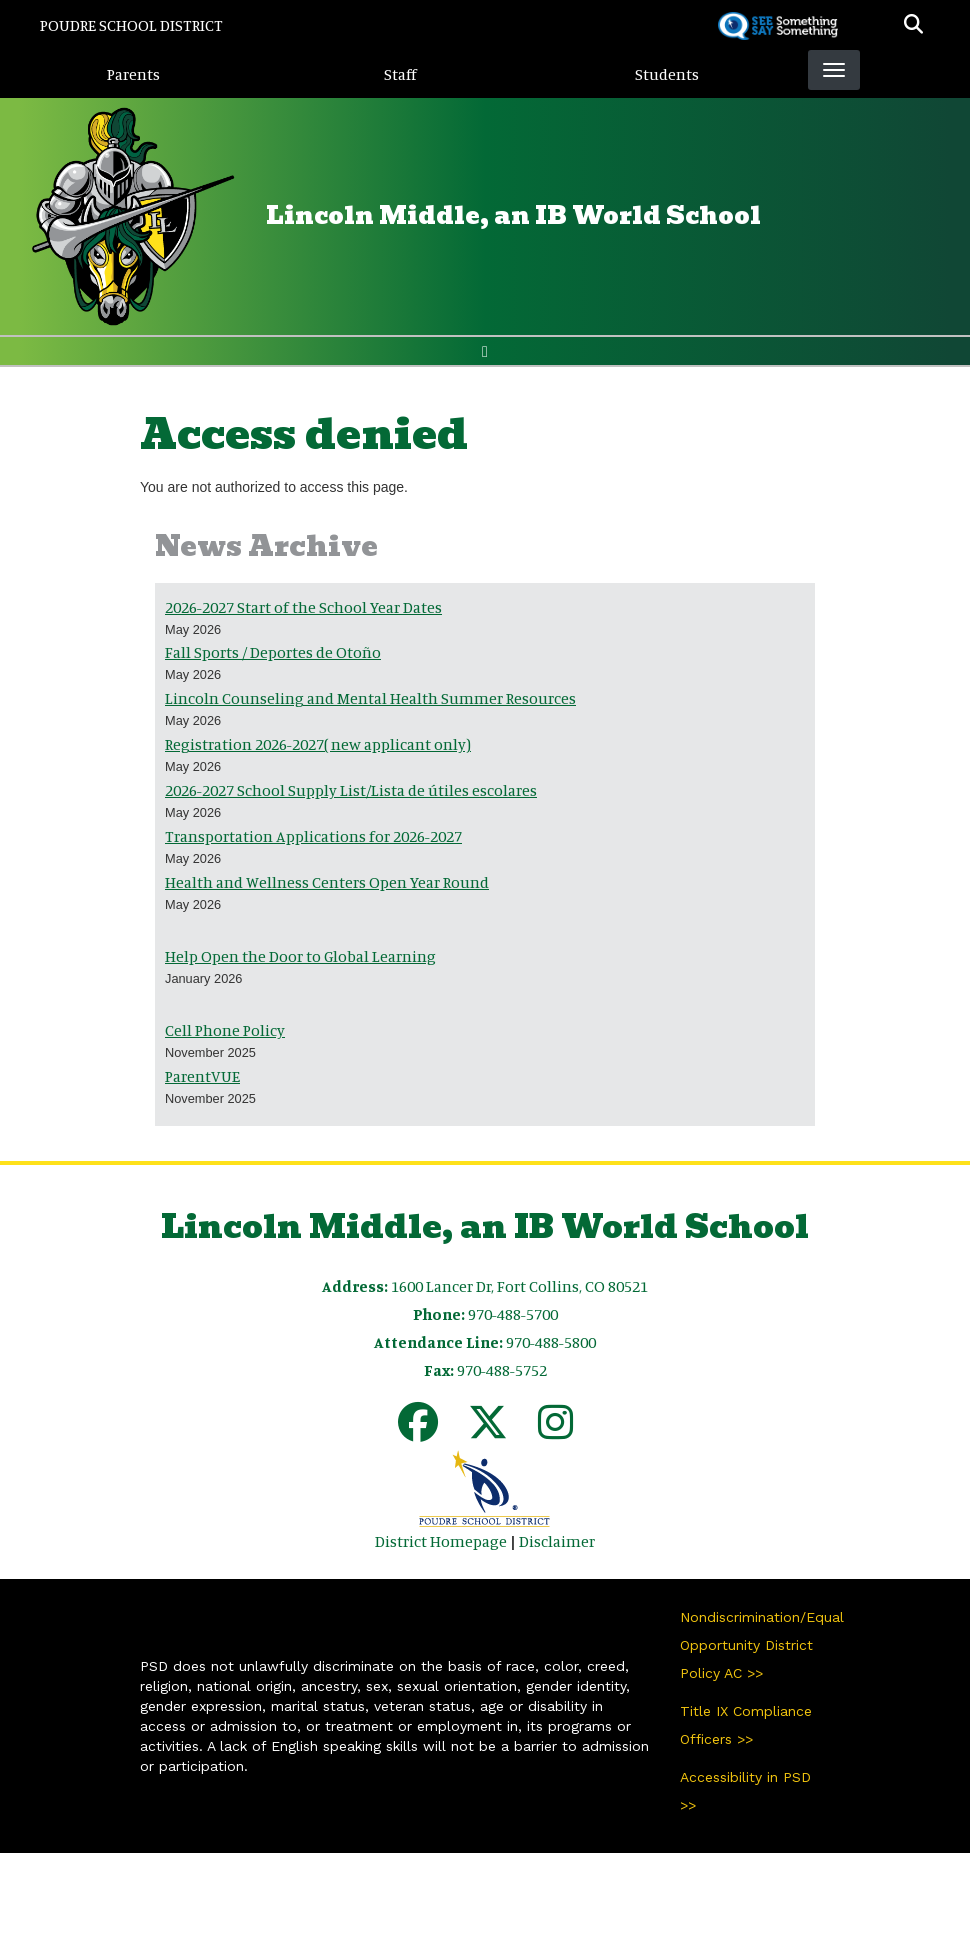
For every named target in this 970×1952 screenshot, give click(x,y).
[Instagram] (555, 1431)
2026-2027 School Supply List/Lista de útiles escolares (351, 790)
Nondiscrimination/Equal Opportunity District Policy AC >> (755, 1645)
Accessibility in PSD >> (745, 1791)
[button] (913, 25)
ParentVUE (202, 1076)
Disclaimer (557, 1541)
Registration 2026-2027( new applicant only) (318, 744)
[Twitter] (488, 1431)
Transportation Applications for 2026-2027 (313, 836)
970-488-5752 (502, 1370)
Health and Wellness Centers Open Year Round (327, 882)
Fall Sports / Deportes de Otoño (273, 652)
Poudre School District (131, 25)
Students (667, 74)
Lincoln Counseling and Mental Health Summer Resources (370, 698)
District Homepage (441, 1541)
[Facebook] (418, 1431)
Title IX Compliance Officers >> (746, 1725)
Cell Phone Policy (225, 1030)
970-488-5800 (551, 1342)
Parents (133, 74)
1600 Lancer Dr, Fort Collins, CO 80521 (519, 1286)
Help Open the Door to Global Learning (300, 956)
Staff (400, 74)
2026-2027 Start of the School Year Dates (303, 607)
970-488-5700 (513, 1314)
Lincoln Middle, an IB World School (513, 215)
